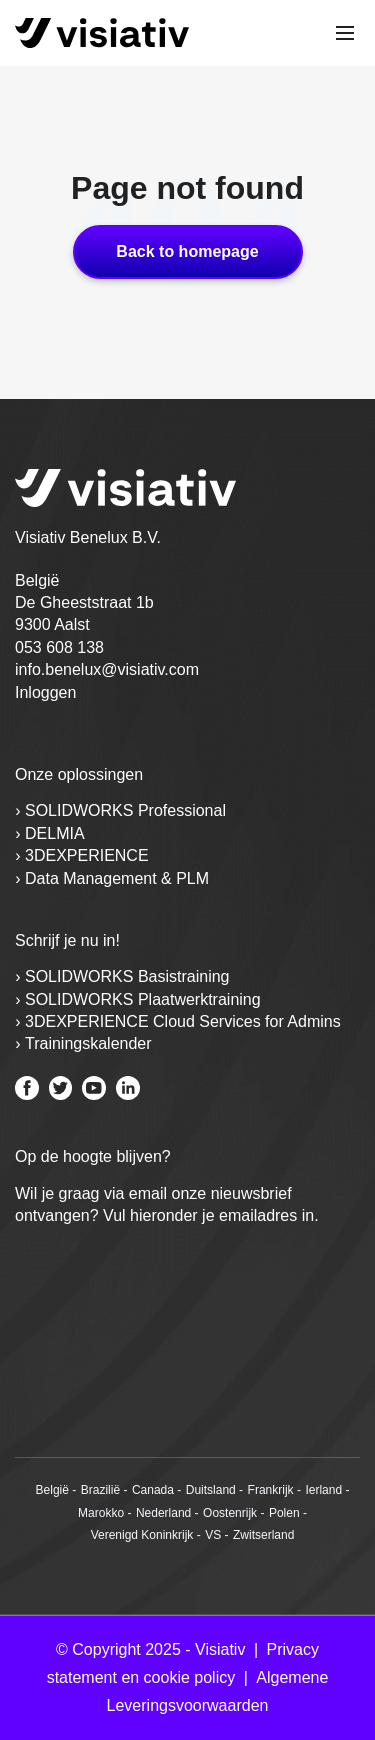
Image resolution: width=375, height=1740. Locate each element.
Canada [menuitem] (153, 1490)
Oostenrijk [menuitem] (230, 1513)
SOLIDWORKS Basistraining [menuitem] (127, 976)
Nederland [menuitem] (163, 1513)
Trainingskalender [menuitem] (88, 1043)
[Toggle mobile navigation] (345, 33)
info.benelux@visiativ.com (107, 669)
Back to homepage (187, 251)
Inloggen (45, 692)
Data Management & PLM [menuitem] (117, 878)
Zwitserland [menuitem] (263, 1535)
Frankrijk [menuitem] (271, 1490)
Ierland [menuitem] (323, 1490)
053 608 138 (59, 647)
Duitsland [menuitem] (211, 1490)
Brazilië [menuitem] (100, 1490)
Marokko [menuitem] (101, 1513)
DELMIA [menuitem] (55, 833)
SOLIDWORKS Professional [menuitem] (125, 810)
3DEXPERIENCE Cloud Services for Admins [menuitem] (183, 1021)
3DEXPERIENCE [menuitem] (87, 855)
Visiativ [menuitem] (220, 1649)
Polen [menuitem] (284, 1513)
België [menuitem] (52, 1490)
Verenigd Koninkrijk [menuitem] (142, 1535)
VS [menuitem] (213, 1535)
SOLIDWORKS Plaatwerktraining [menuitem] (143, 999)
